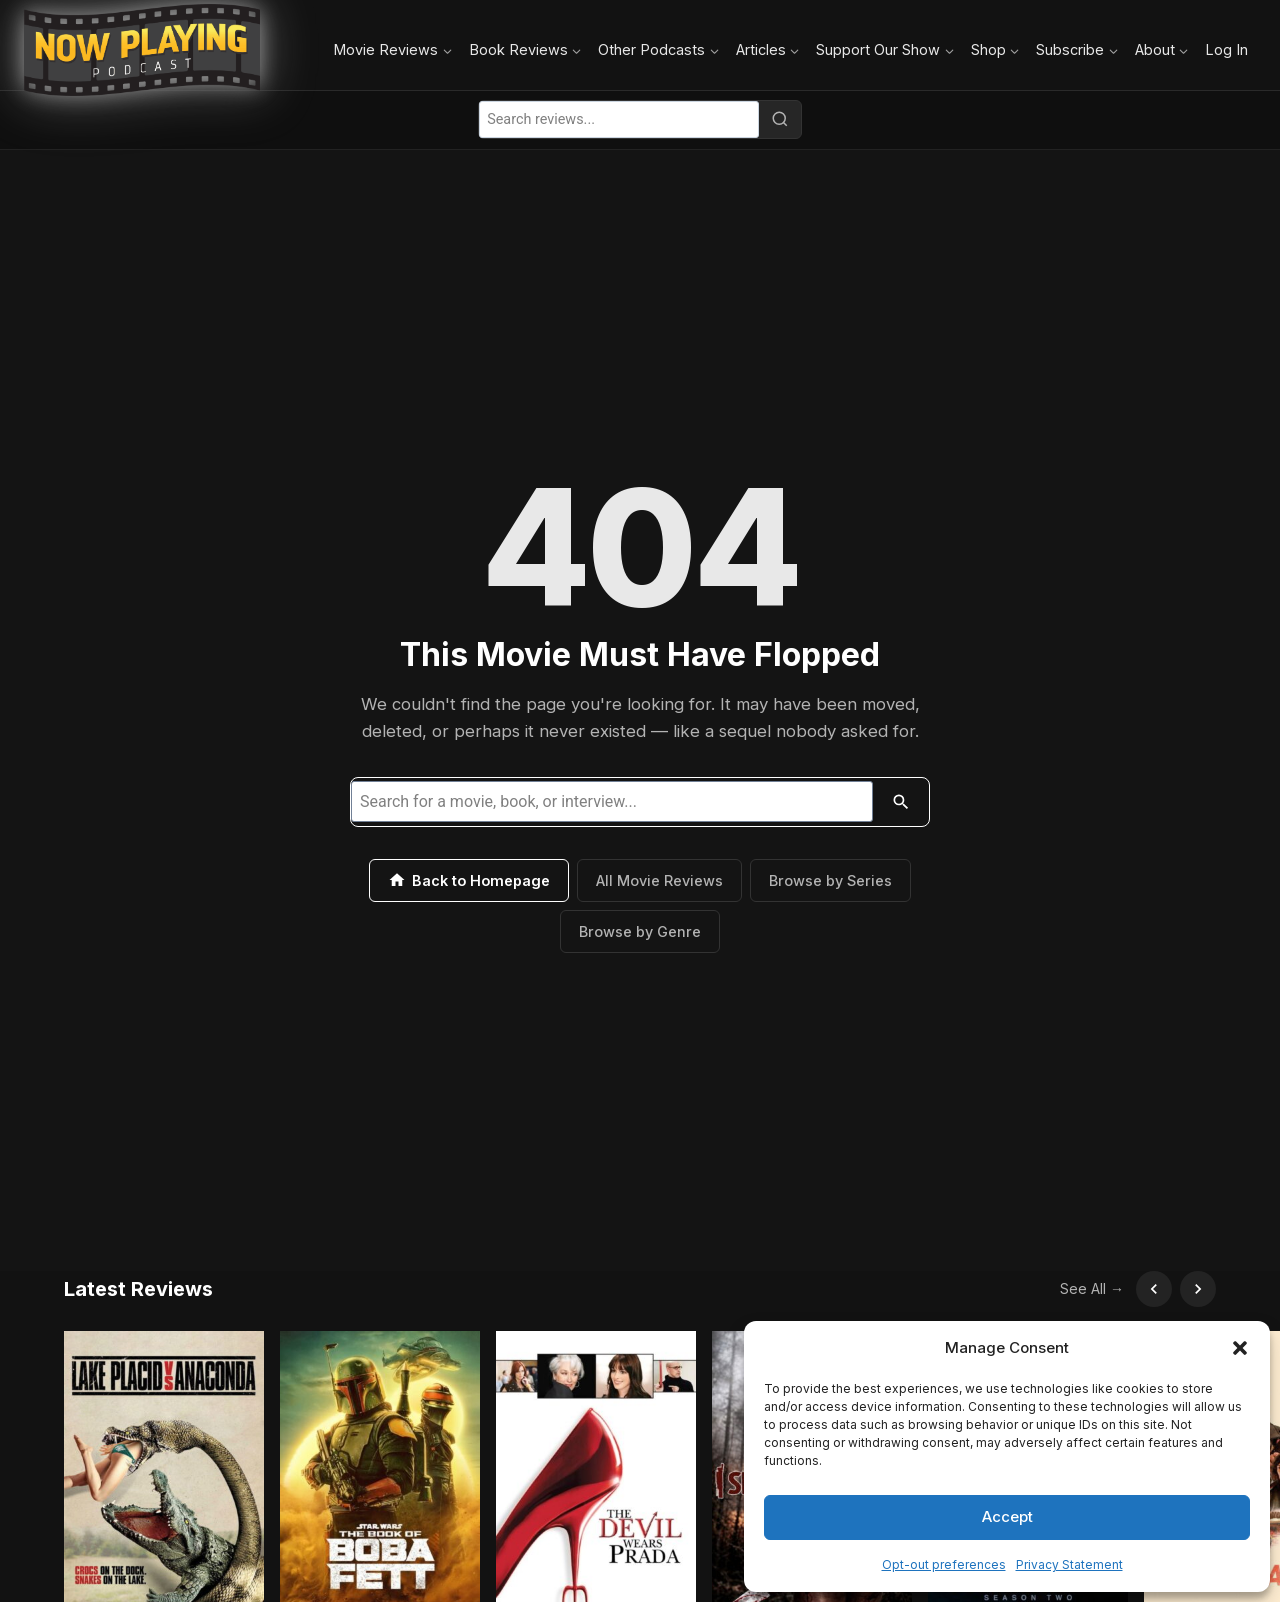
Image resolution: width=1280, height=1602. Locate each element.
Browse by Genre (640, 931)
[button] (1240, 1348)
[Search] (780, 119)
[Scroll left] (1154, 1289)
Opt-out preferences (944, 1564)
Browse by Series (830, 880)
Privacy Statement (1069, 1564)
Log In (1226, 49)
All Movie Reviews (659, 880)
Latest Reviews (138, 1289)
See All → (1092, 1288)
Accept (1007, 1516)
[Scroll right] (1198, 1289)
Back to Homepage (469, 880)
